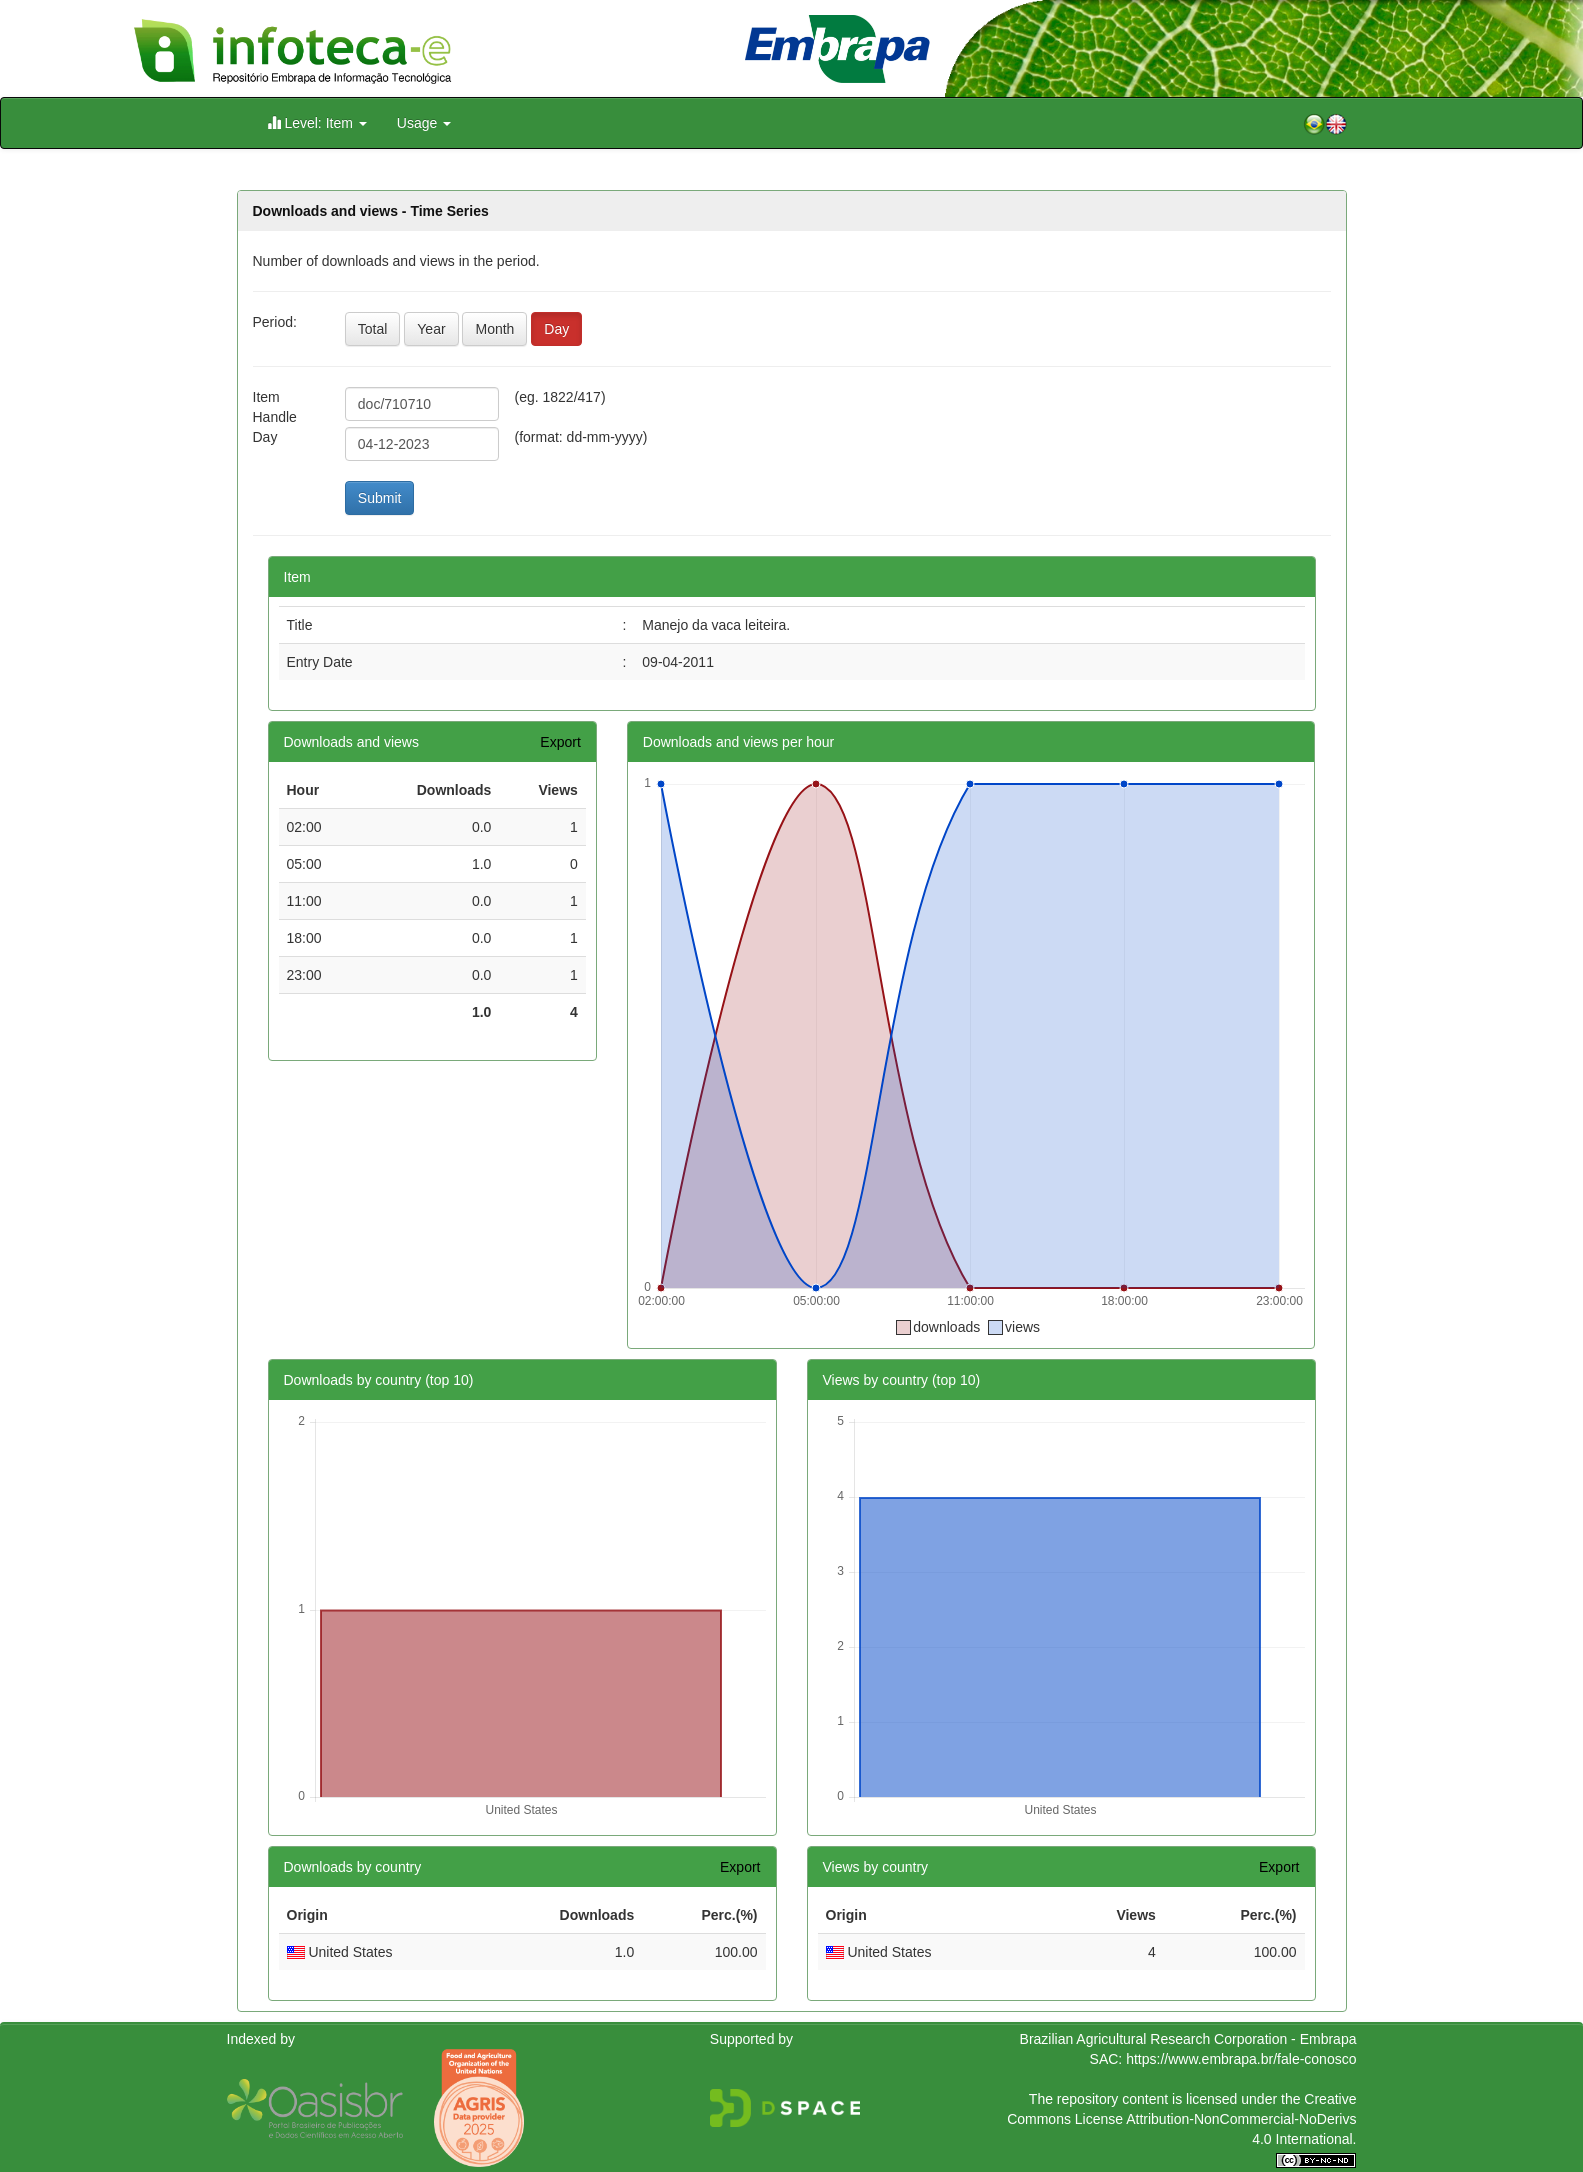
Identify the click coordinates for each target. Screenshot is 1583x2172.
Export (560, 742)
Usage (424, 123)
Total (373, 329)
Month (494, 329)
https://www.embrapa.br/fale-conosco (1241, 2059)
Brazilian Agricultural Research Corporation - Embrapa (1188, 2039)
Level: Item (317, 122)
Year (431, 329)
